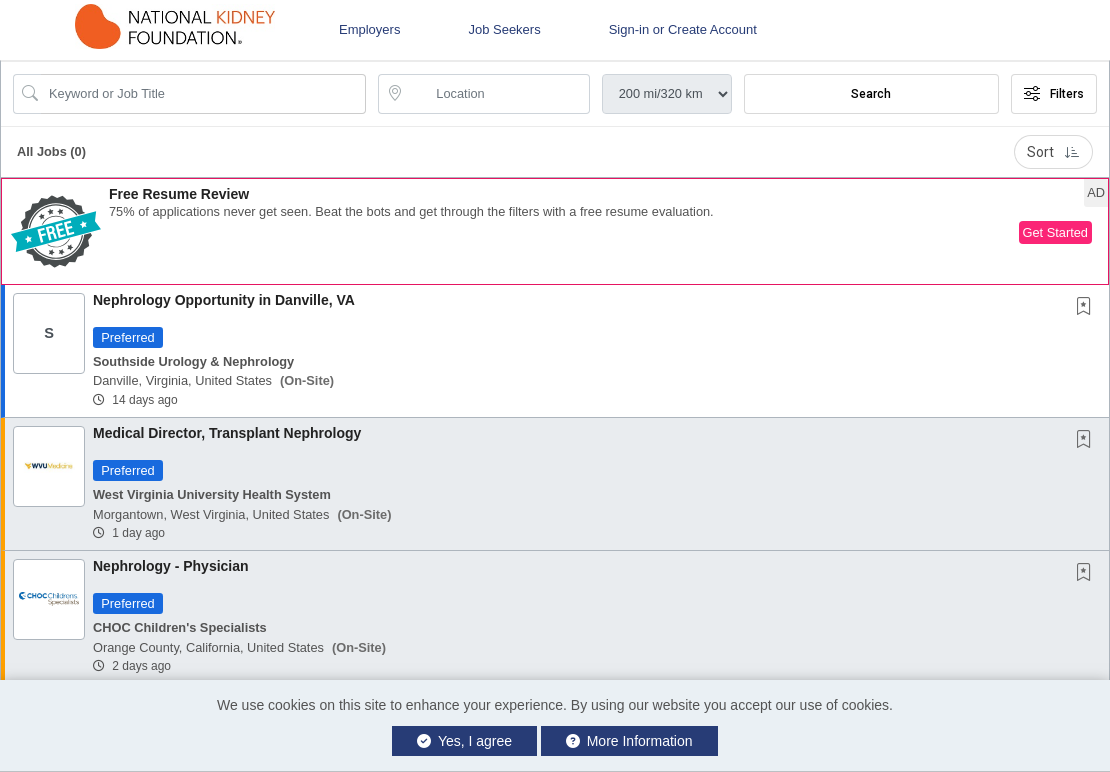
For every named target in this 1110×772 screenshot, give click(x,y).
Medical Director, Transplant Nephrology (227, 433)
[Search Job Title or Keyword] (203, 94)
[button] (555, 231)
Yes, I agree (464, 741)
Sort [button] (1053, 152)
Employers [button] (369, 29)
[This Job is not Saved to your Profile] (1088, 308)
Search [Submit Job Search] (871, 94)
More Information (629, 741)
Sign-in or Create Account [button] (683, 29)
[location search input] (497, 94)
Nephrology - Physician (171, 566)
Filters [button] (1054, 94)
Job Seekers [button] (504, 29)
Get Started (1055, 232)
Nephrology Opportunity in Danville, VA (224, 300)
